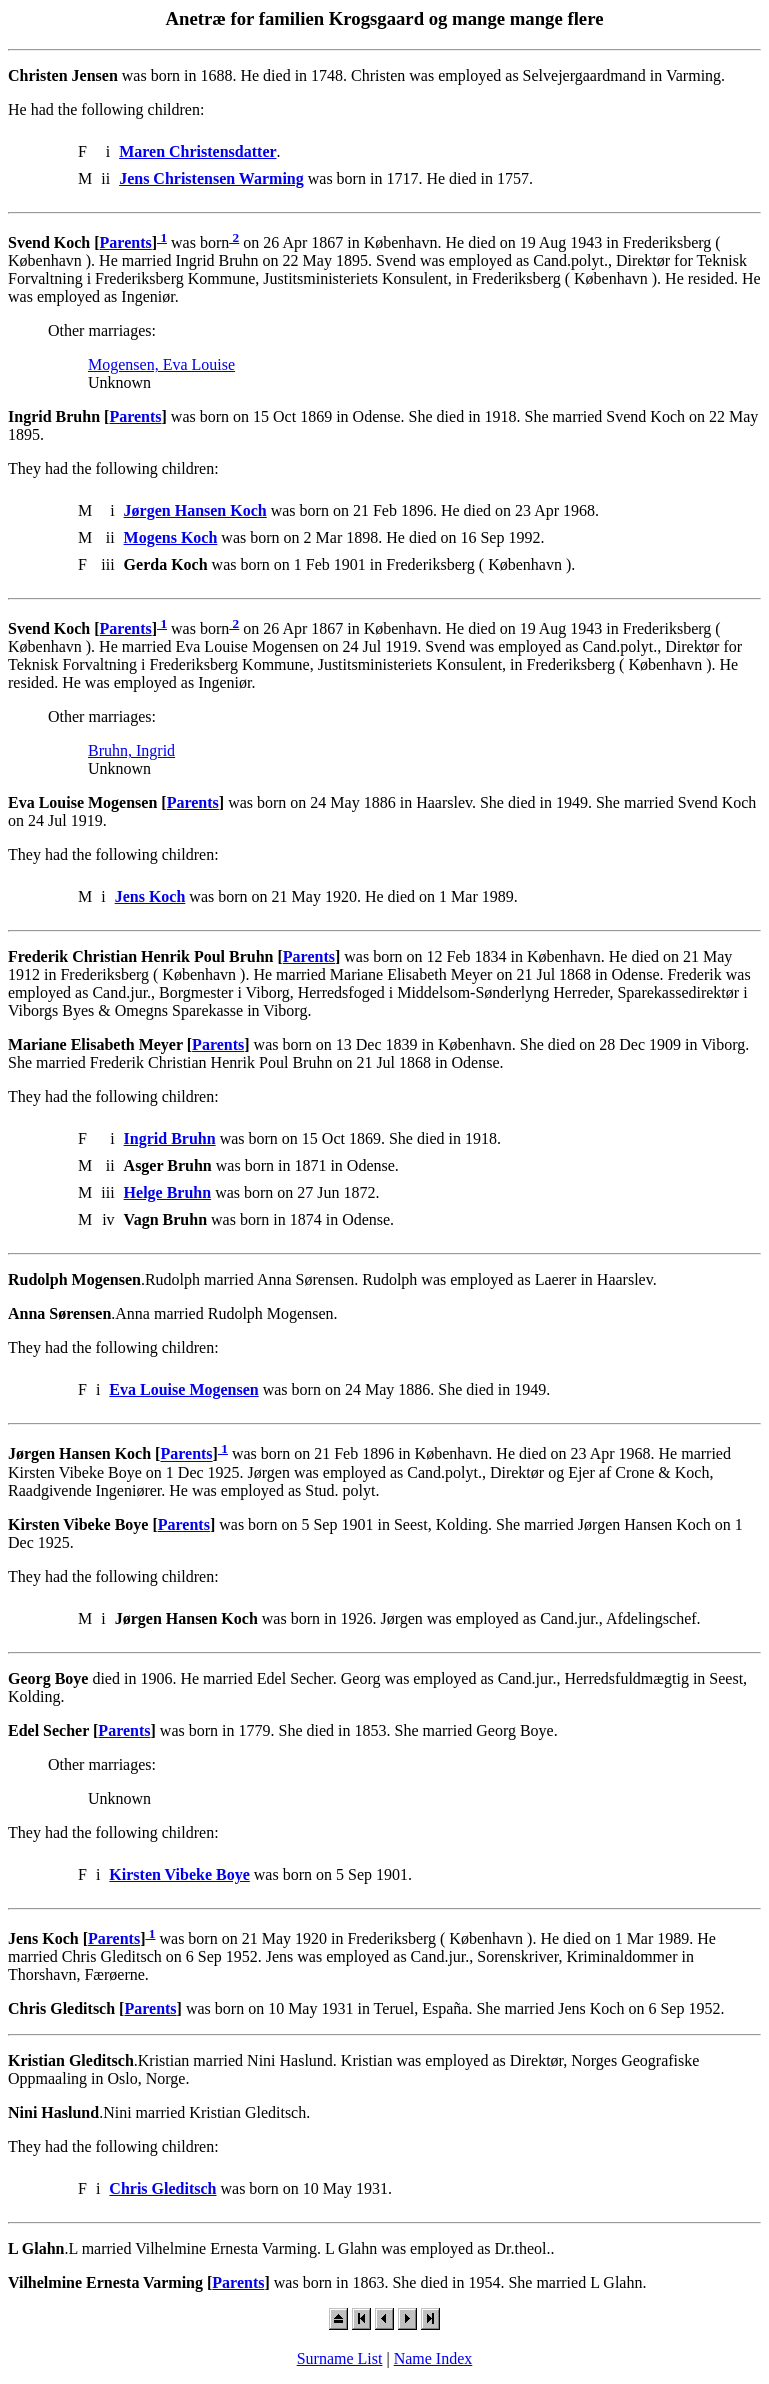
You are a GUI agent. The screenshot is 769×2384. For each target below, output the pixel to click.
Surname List (340, 2358)
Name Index (433, 2358)
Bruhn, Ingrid (131, 750)
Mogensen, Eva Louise (161, 364)
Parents (126, 242)
